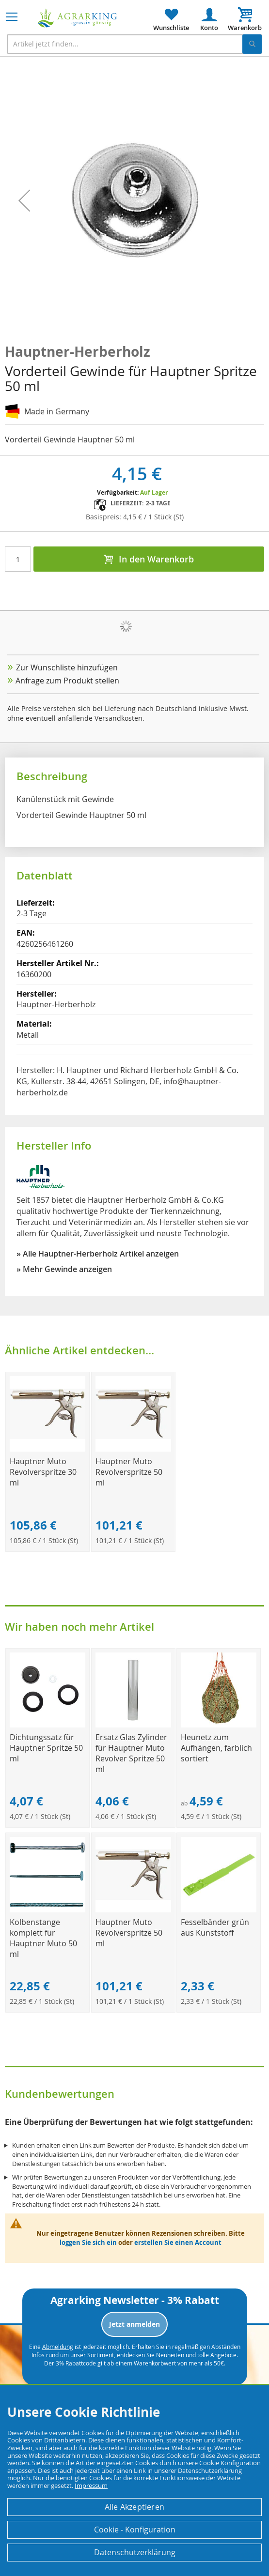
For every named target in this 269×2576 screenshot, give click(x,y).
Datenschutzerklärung (134, 2552)
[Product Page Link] (47, 1449)
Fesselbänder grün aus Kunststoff (215, 1927)
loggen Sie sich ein (88, 2242)
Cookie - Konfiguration (134, 2529)
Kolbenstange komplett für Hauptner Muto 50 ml (43, 1938)
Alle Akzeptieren (134, 2506)
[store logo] (77, 18)
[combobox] (134, 44)
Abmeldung (57, 2346)
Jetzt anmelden (134, 2324)
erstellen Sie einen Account (178, 2242)
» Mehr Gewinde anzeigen (64, 1269)
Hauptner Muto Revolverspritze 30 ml (43, 1472)
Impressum (91, 2485)
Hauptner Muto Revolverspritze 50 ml (128, 1472)
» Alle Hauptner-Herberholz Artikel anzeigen (97, 1253)
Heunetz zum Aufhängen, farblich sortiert (216, 1748)
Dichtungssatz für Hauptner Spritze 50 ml (46, 1748)
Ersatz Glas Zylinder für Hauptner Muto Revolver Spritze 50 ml (131, 1753)
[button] (24, 200)
